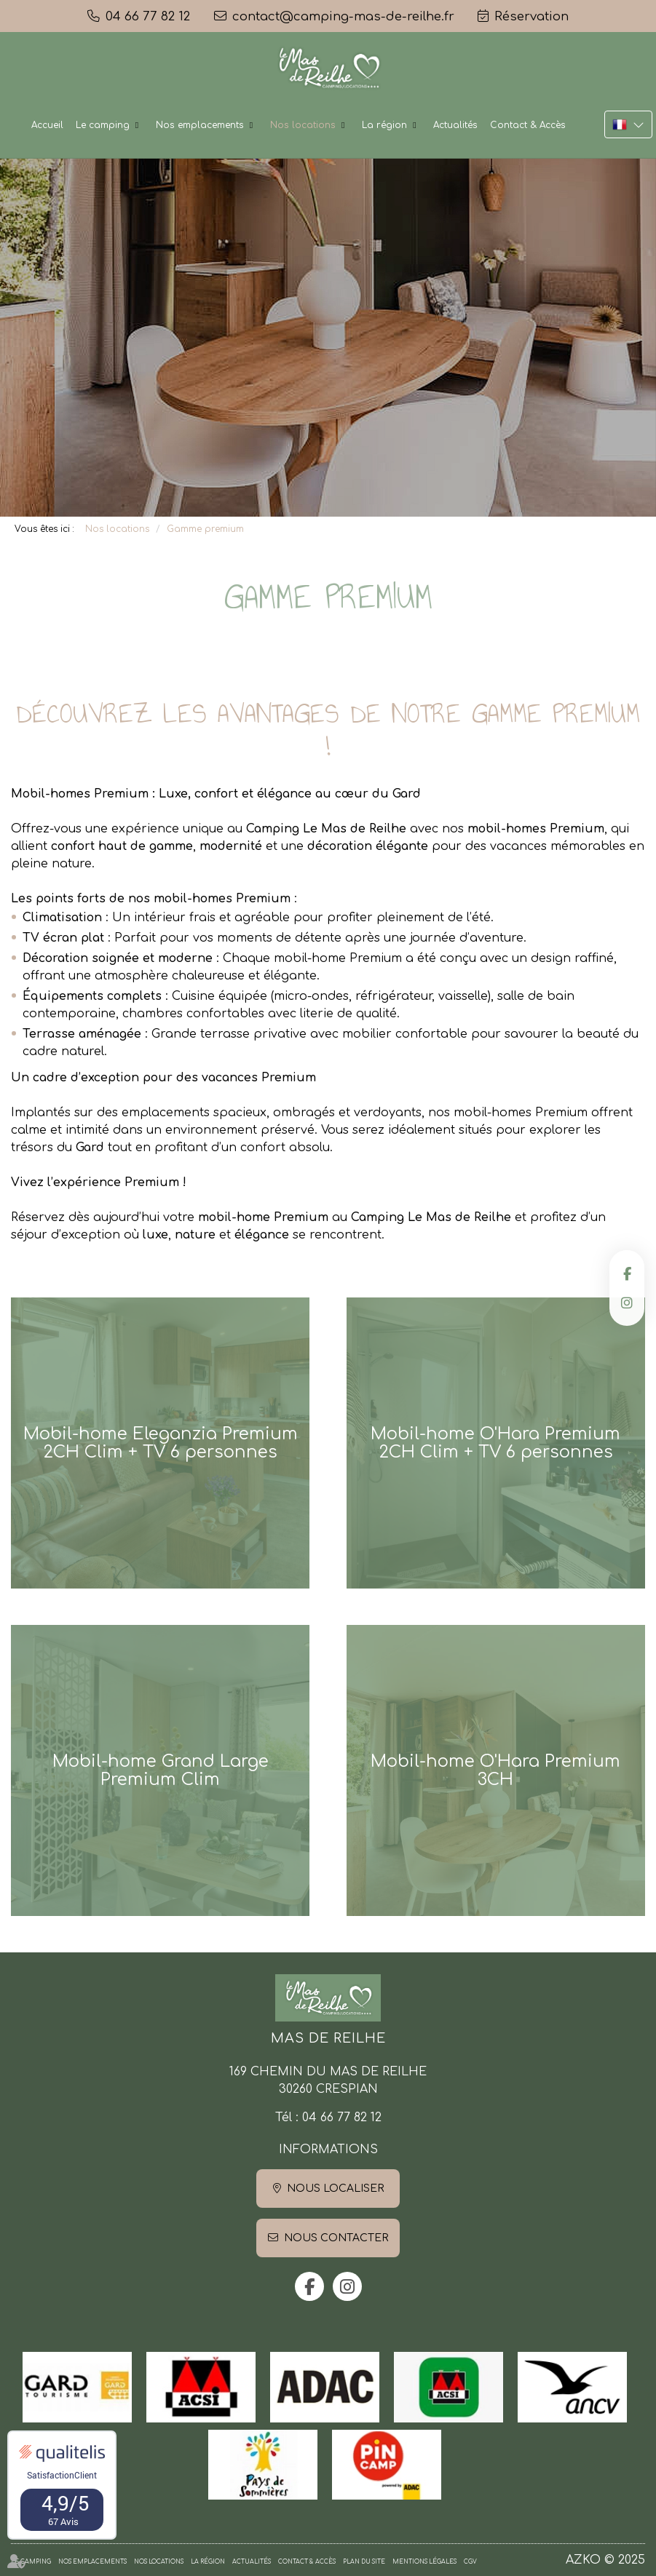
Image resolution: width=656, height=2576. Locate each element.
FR (628, 124)
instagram (627, 1302)
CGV (470, 2562)
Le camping (103, 125)
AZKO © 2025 (605, 2560)
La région (384, 125)
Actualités (455, 125)
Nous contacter (336, 2238)
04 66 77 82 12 (342, 2117)
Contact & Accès (528, 125)
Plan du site (364, 2562)
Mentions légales (424, 2562)
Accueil (47, 125)
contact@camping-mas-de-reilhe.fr (343, 16)
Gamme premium (205, 529)
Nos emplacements (200, 125)
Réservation (531, 16)
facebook (627, 1273)
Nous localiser (335, 2188)
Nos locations (303, 125)
